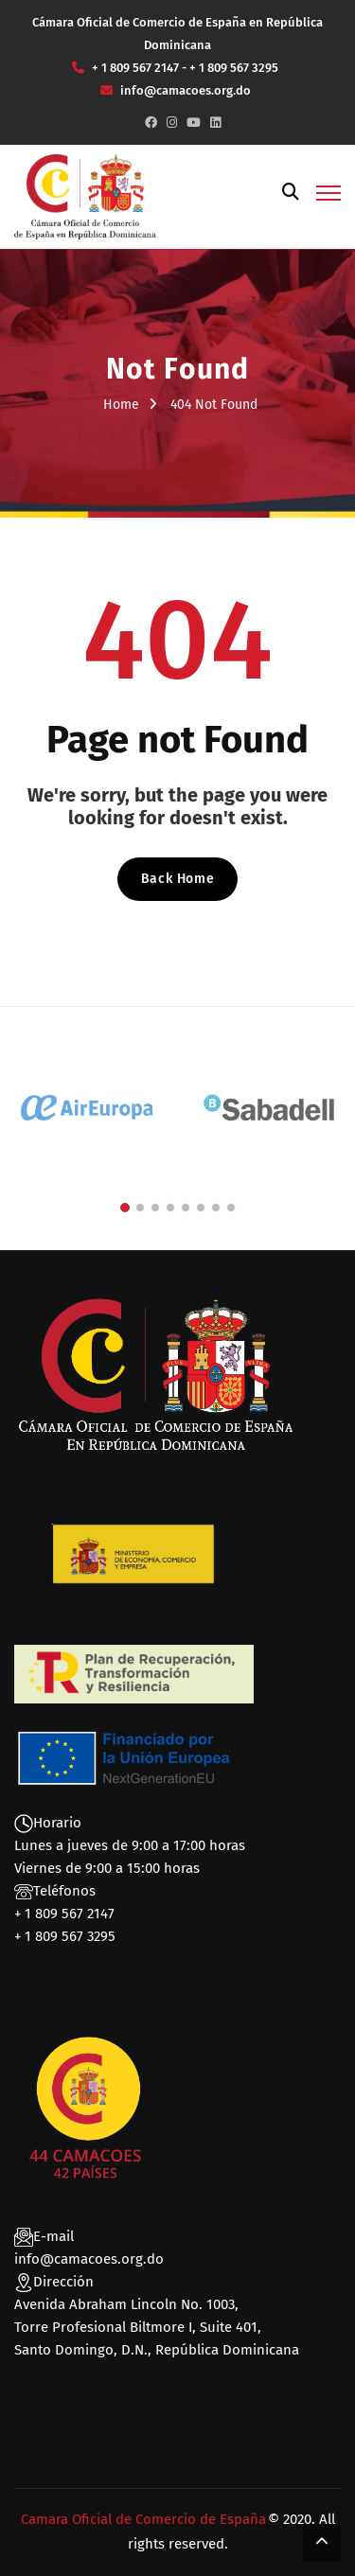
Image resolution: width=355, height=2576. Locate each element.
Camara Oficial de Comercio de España (143, 2519)
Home (121, 405)
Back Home (177, 879)
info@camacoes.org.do (89, 2258)
